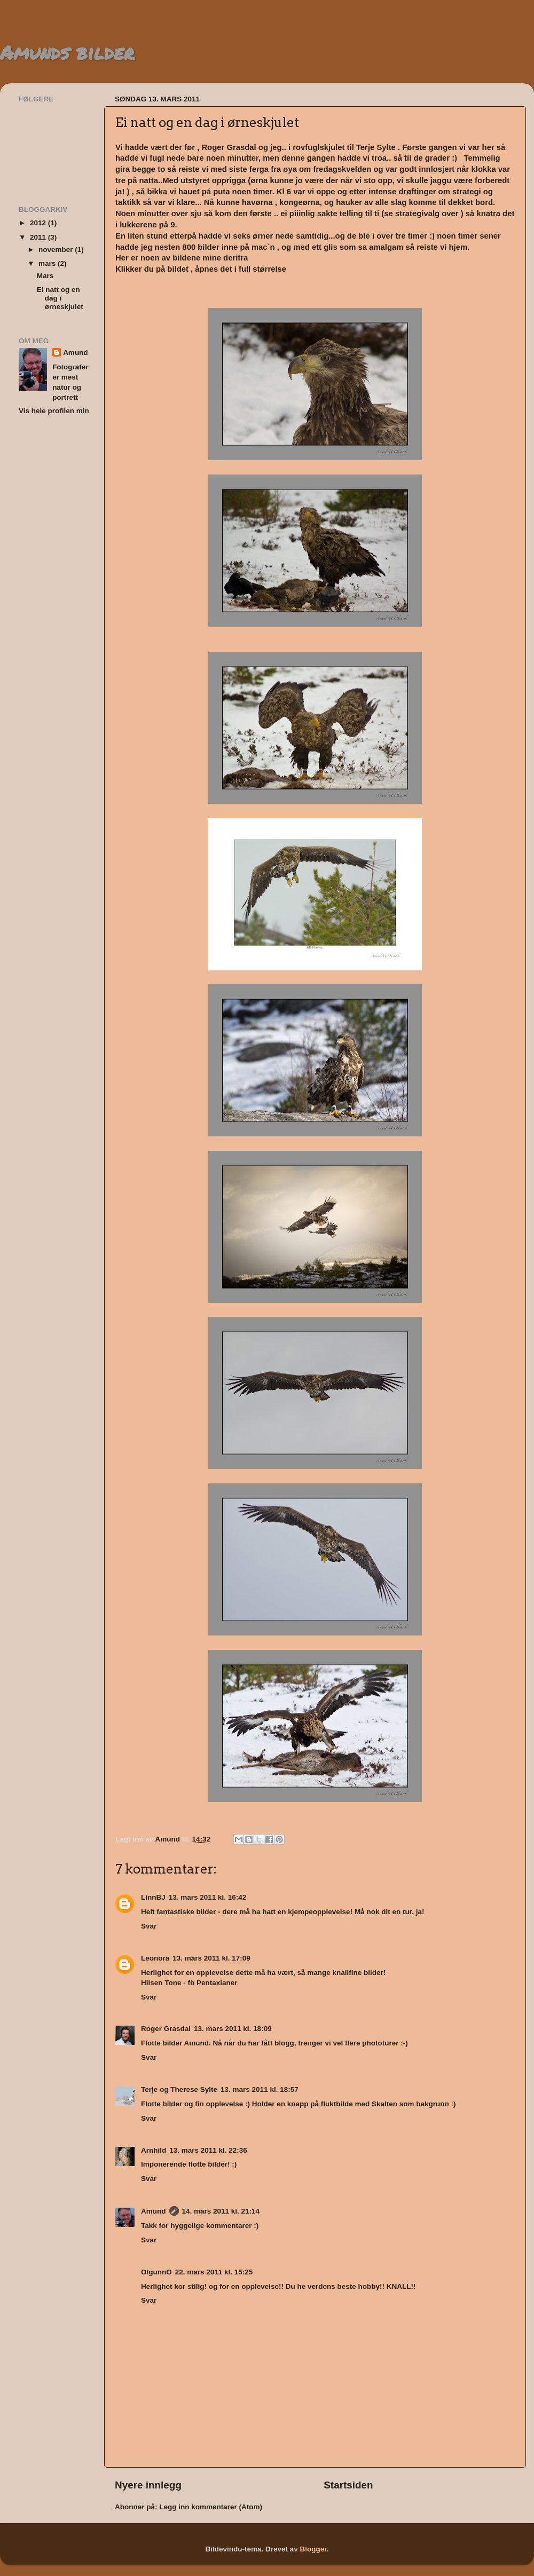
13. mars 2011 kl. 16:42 (208, 1897)
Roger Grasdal (166, 2029)
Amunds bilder (67, 52)
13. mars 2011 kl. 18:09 (233, 2029)
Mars (45, 276)
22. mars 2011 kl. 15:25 (214, 2272)
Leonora (155, 1958)
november (56, 250)
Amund (153, 2211)
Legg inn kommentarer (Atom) (210, 2507)
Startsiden (348, 2485)
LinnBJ (153, 1897)
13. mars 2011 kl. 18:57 (260, 2089)
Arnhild (153, 2150)
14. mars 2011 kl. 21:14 (221, 2211)
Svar (148, 1926)
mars (48, 263)
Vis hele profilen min (54, 411)
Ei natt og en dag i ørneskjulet (60, 298)
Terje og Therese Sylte (179, 2089)
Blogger (313, 2549)
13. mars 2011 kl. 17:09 (211, 1958)
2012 (39, 223)
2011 (39, 237)
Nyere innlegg (148, 2485)
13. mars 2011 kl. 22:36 (208, 2150)
